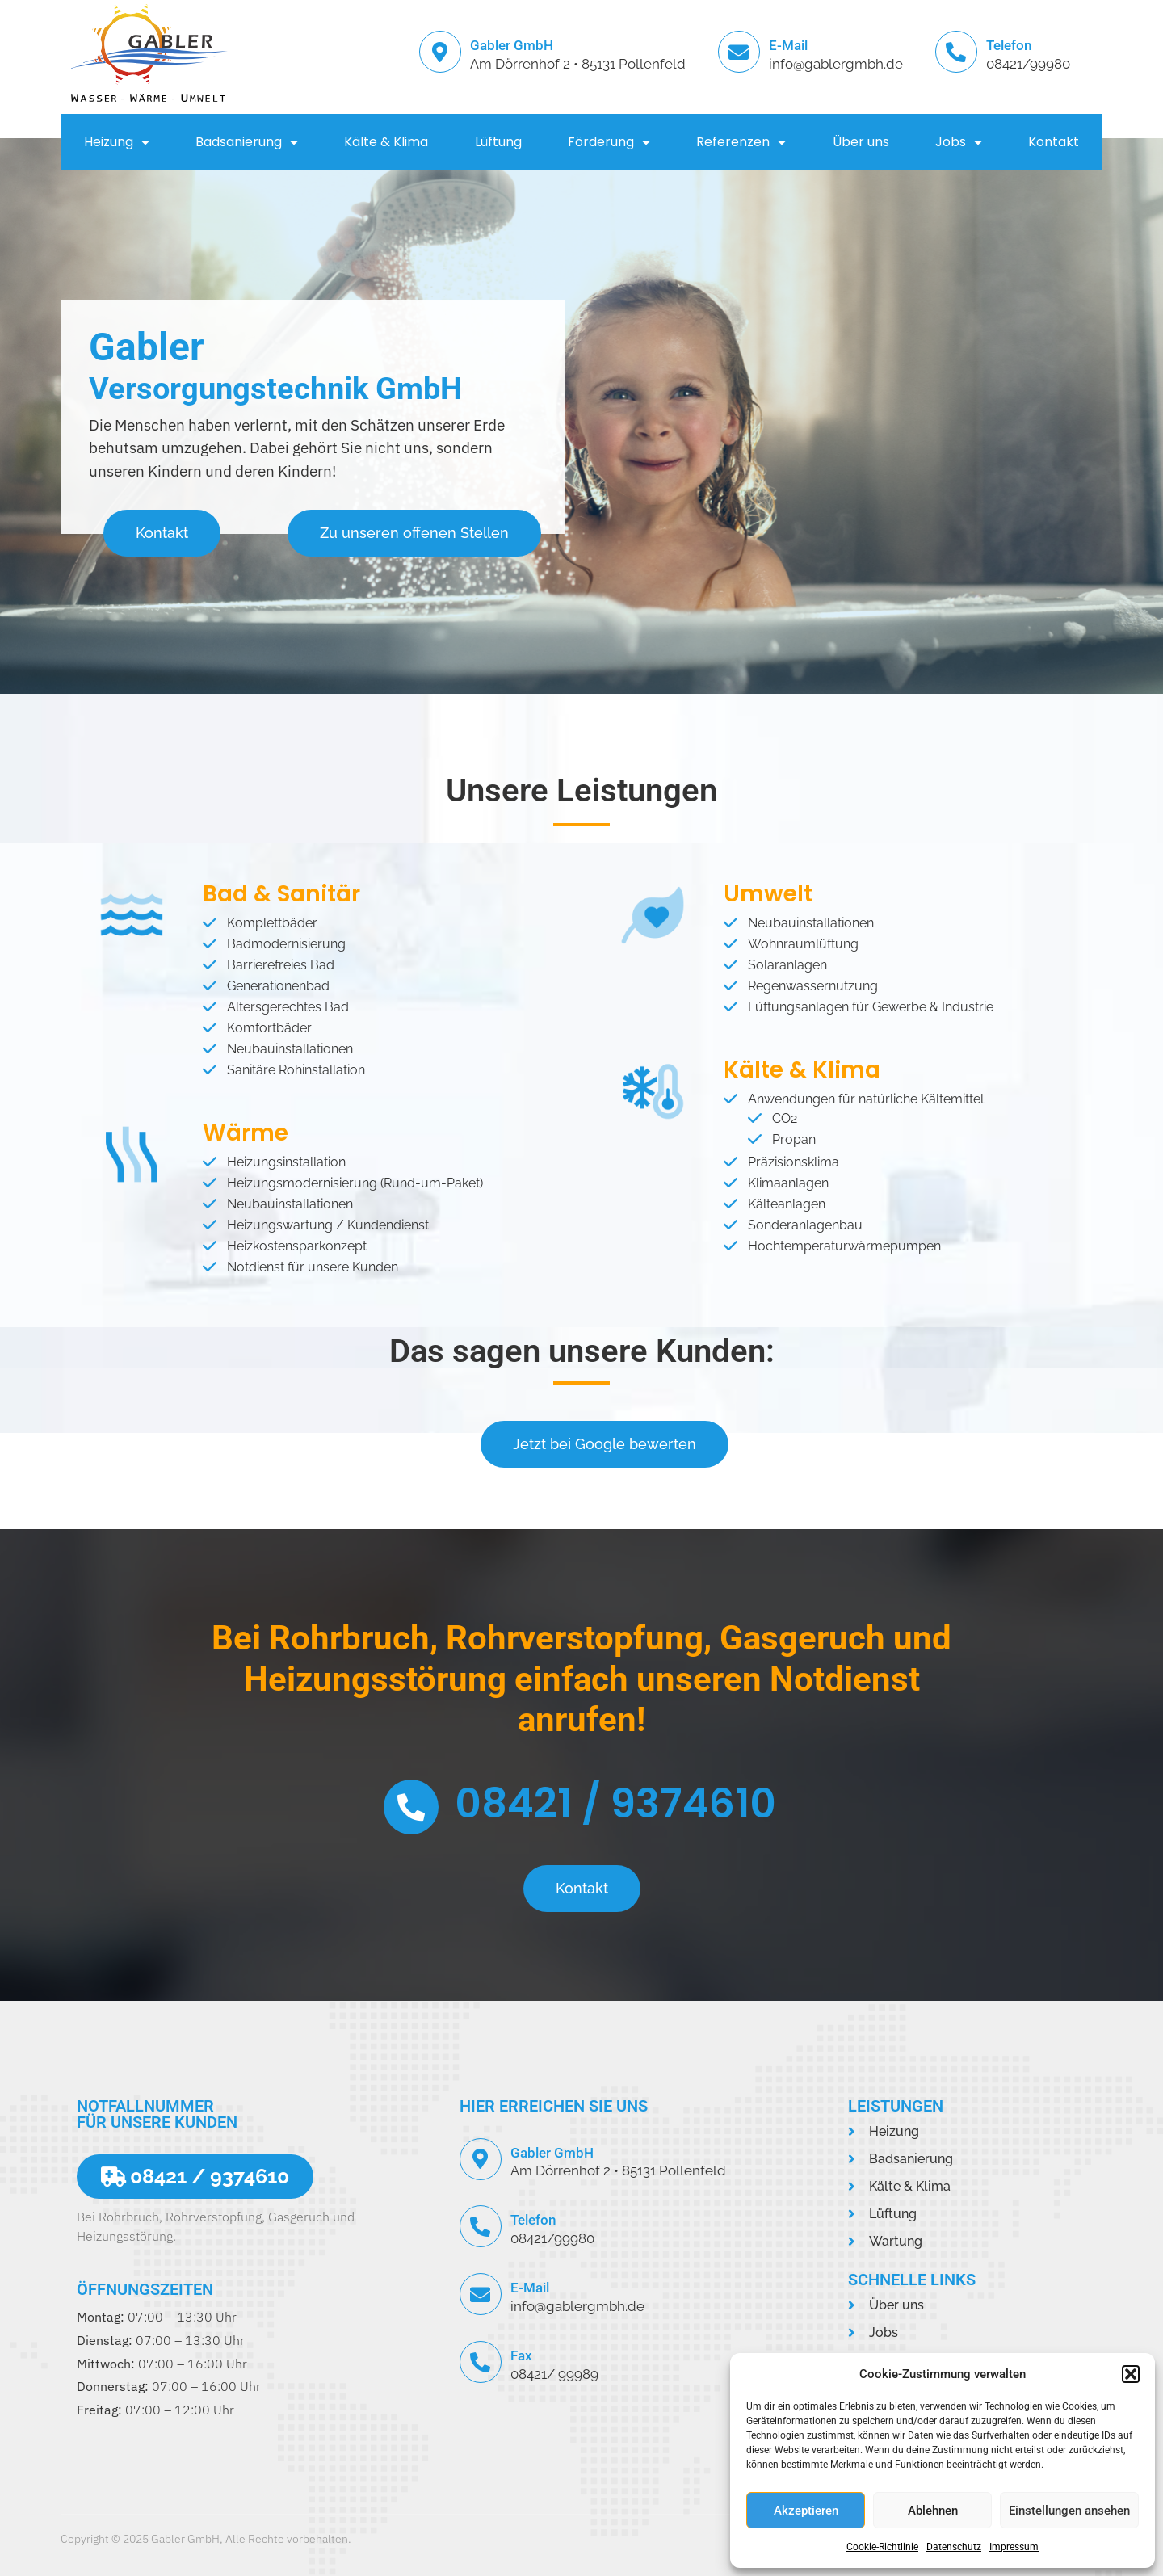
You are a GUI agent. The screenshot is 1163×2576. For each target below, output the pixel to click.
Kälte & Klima (386, 141)
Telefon (1008, 45)
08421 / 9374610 (615, 1803)
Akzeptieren (806, 2510)
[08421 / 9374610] (411, 1807)
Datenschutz (953, 2547)
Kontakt (1053, 141)
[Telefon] (956, 52)
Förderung (609, 142)
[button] (1131, 2374)
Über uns (861, 141)
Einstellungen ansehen (1069, 2510)
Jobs (958, 142)
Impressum (1014, 2547)
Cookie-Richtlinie (882, 2547)
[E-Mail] (739, 52)
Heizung (116, 142)
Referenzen (741, 142)
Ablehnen (933, 2510)
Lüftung (498, 141)
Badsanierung (246, 142)
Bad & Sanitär (281, 894)
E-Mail (788, 45)
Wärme (245, 1133)
